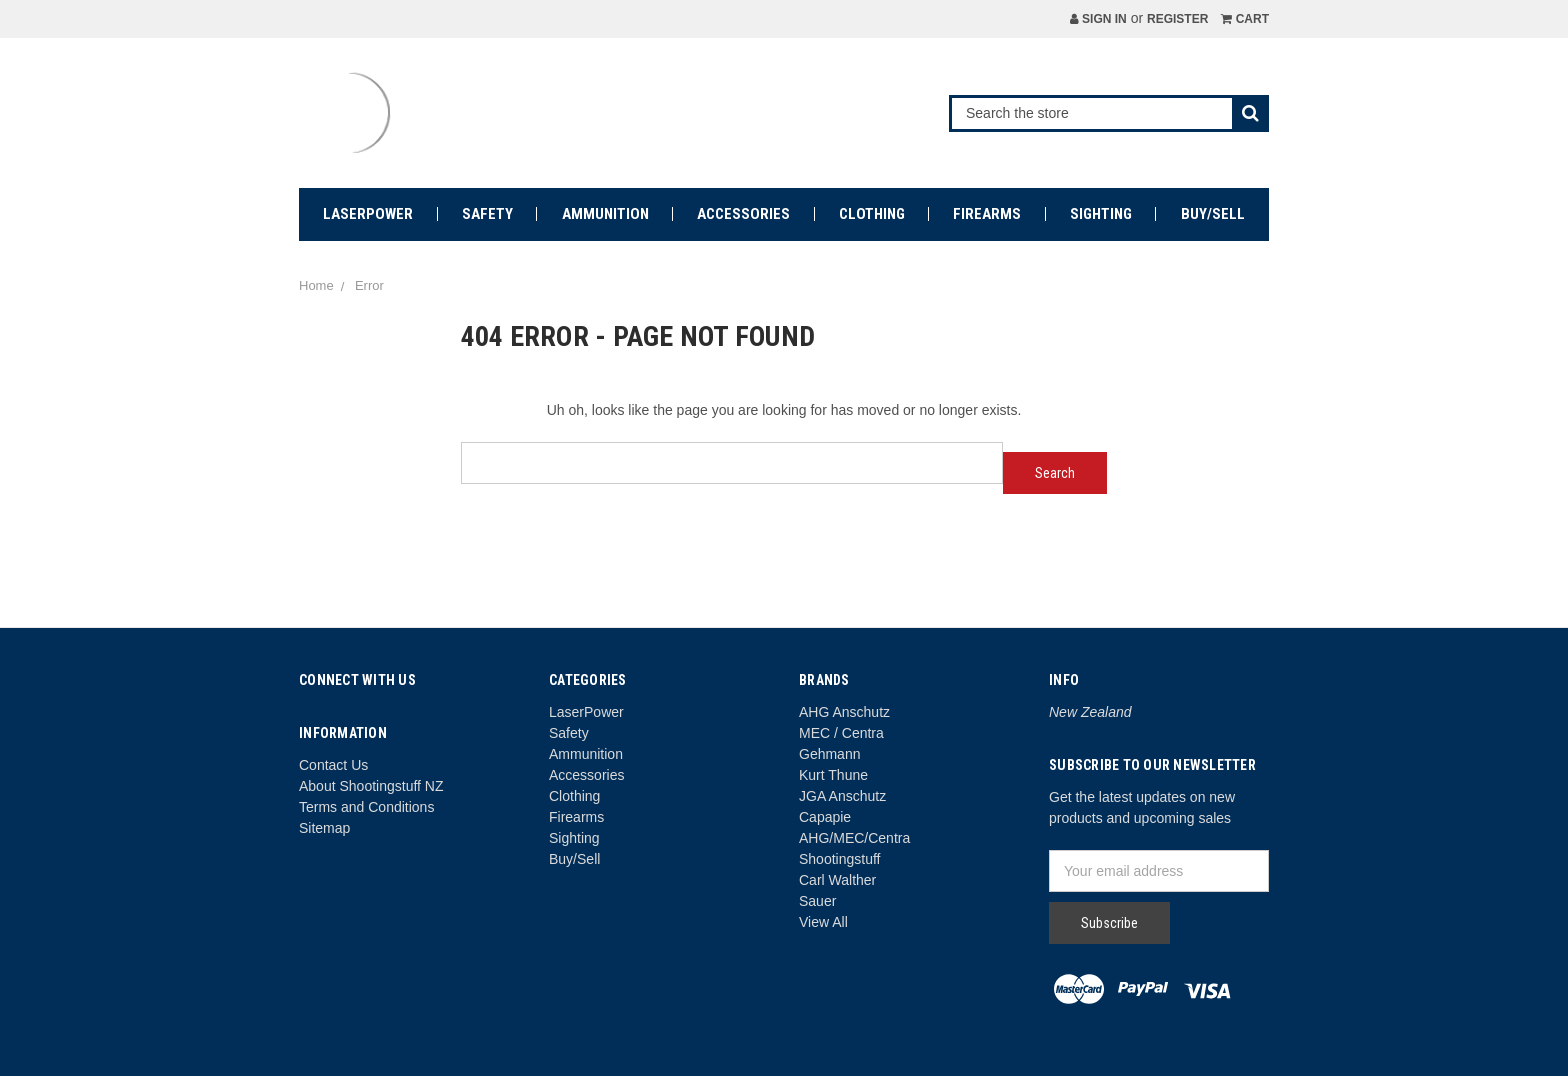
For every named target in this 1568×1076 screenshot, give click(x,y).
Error (369, 285)
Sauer (817, 901)
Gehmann (829, 754)
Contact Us (333, 765)
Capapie (825, 817)
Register (1177, 19)
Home (316, 285)
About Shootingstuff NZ (371, 786)
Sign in (1098, 19)
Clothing (872, 214)
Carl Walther (837, 880)
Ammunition (605, 214)
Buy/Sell (1213, 214)
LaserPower (368, 214)
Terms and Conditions (366, 807)
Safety (487, 214)
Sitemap (324, 828)
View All (823, 922)
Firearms (987, 214)
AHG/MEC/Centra (854, 838)
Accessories (743, 214)
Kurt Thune (833, 775)
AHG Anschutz (844, 712)
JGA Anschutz (842, 796)
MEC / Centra (841, 733)
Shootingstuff (839, 859)
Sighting (1101, 214)
